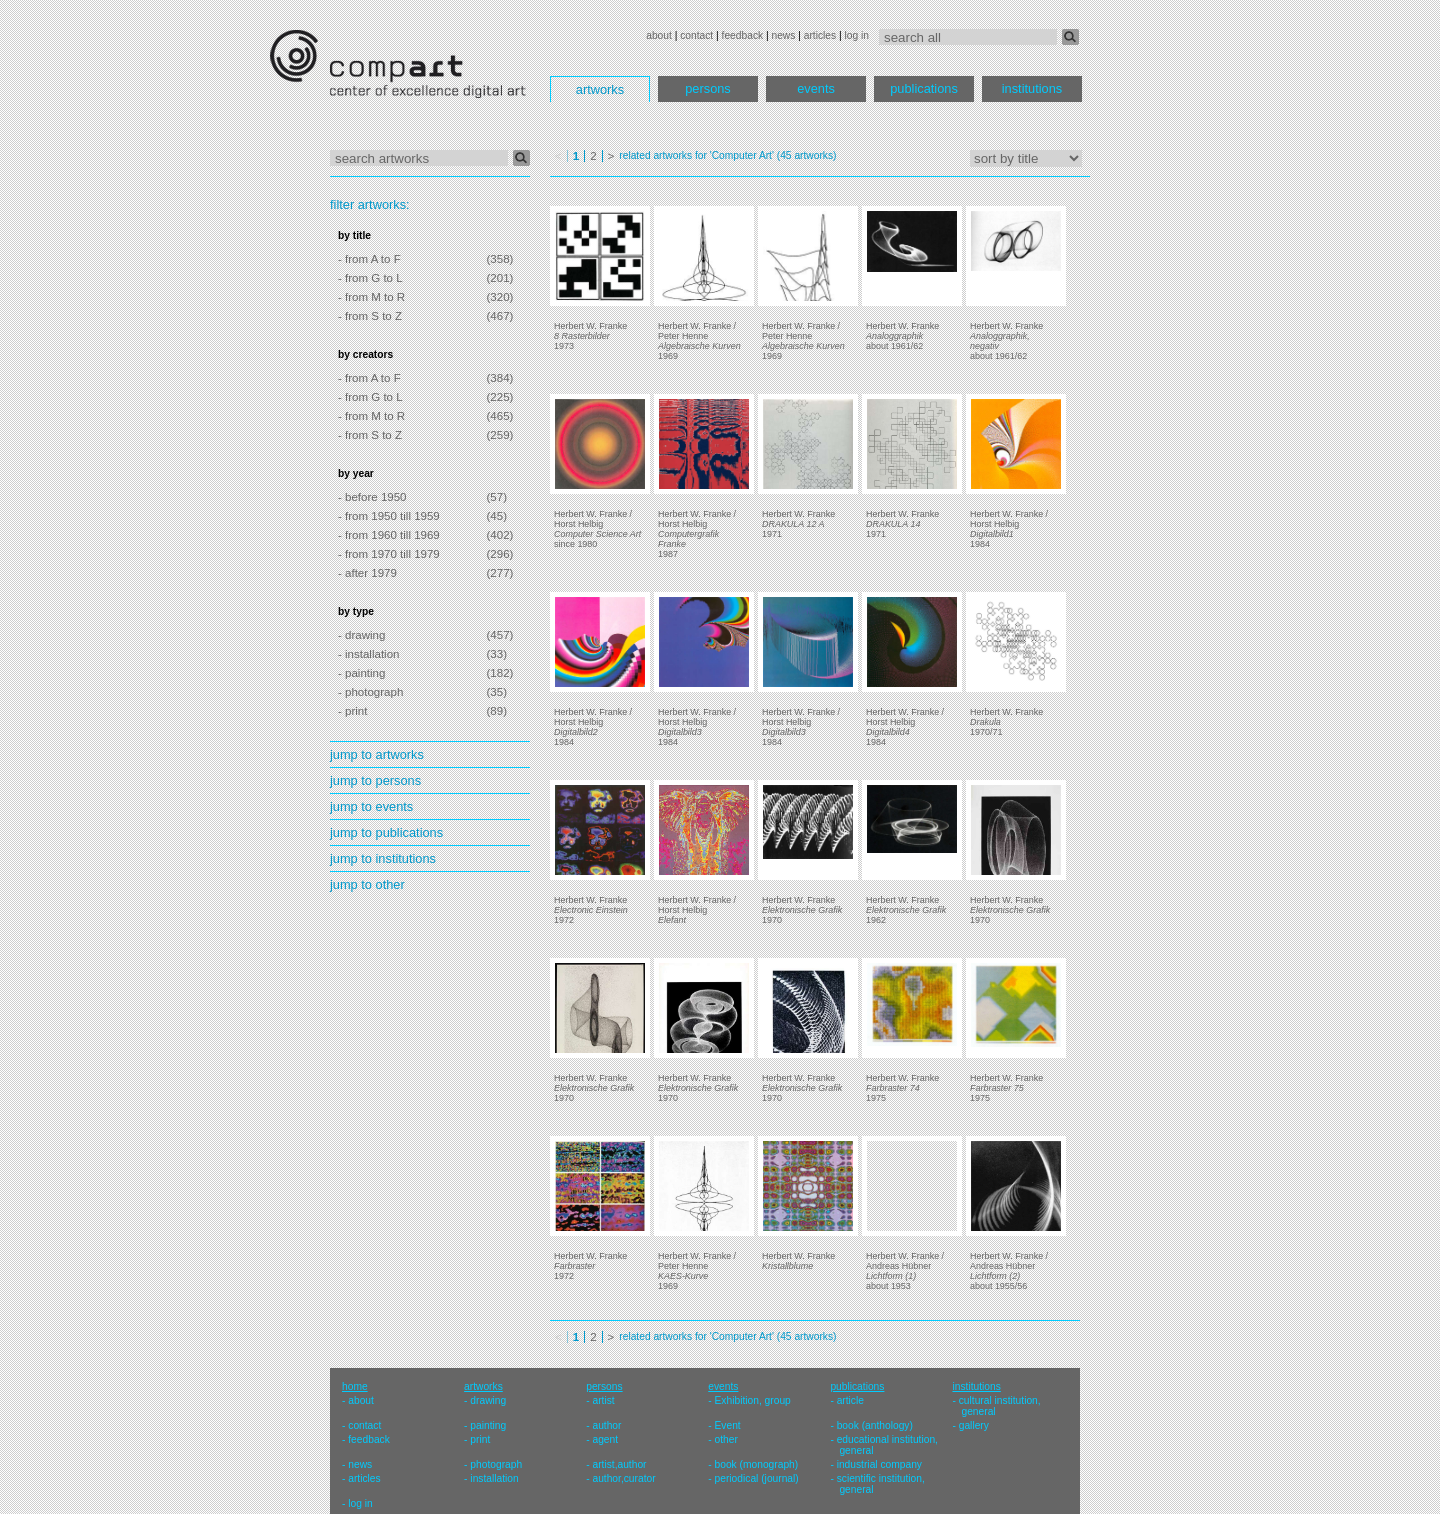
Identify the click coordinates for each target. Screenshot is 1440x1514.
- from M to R (371, 297)
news (783, 35)
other (726, 1439)
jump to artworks (377, 754)
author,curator (623, 1478)
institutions (1032, 88)
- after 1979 (367, 573)
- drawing (361, 635)
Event (728, 1425)
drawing (488, 1400)
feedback (743, 35)
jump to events (371, 806)
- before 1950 (372, 497)
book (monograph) (757, 1464)
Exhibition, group (753, 1400)
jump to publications (386, 832)
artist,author (619, 1464)
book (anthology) (875, 1425)
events (816, 88)
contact (696, 35)
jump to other (367, 884)
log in (857, 35)
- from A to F (369, 259)
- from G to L (370, 278)
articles (820, 35)
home (355, 1386)
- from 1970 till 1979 (389, 554)
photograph (496, 1464)
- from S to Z (370, 316)
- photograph (370, 692)
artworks (600, 89)
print (480, 1439)
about (659, 35)
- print (352, 711)
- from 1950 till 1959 (389, 516)
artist (603, 1400)
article (850, 1400)
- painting (361, 673)
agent (605, 1439)
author (606, 1425)
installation (494, 1478)
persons (708, 88)
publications (924, 88)
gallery (974, 1425)
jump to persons (375, 780)
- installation (368, 654)
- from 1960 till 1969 (389, 535)
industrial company (879, 1464)
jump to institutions (383, 858)
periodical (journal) (757, 1478)
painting (488, 1425)
